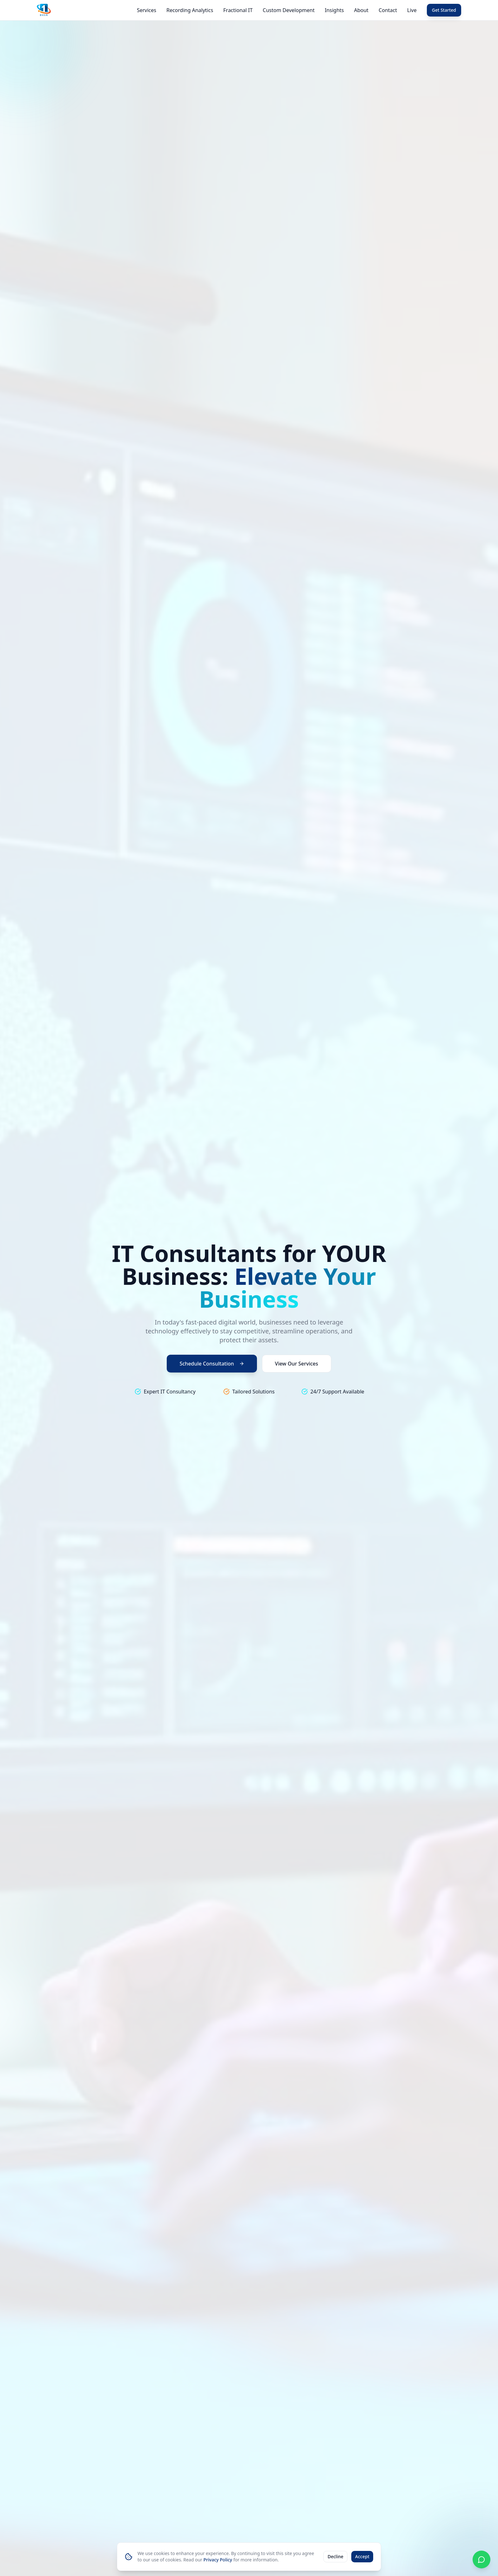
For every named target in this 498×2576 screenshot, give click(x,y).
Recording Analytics (189, 10)
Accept (362, 2556)
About (361, 10)
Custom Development (288, 10)
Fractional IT (237, 10)
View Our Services (296, 1363)
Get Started (444, 10)
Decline (335, 2556)
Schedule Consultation (211, 1363)
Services (146, 10)
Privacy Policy (218, 2560)
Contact (388, 10)
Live (412, 10)
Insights (334, 10)
